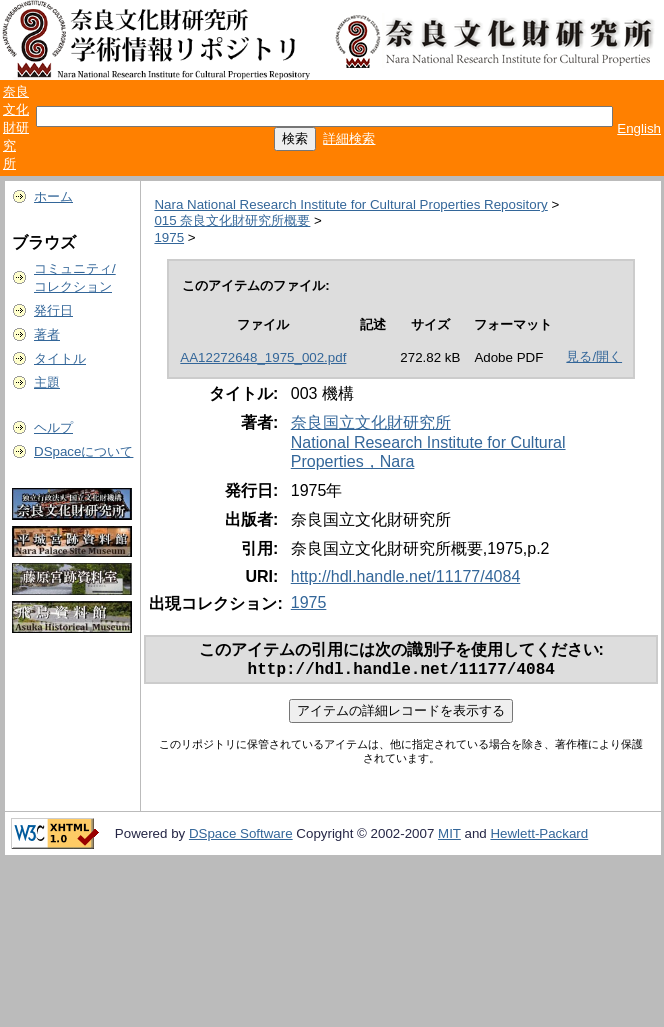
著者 (47, 334)
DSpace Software (241, 837)
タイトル (60, 358)
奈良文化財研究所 (16, 127)
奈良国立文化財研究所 (371, 422)
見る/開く (594, 356)
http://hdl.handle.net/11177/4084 (406, 576)
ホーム (53, 196)
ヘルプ (53, 427)
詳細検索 (349, 138)
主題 (47, 382)
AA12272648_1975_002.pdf (263, 357)
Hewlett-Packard (539, 837)
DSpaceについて (83, 451)
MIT (449, 837)
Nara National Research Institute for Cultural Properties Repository (350, 204)
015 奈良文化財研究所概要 (232, 220)
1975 (169, 237)
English (639, 128)
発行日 (53, 310)
